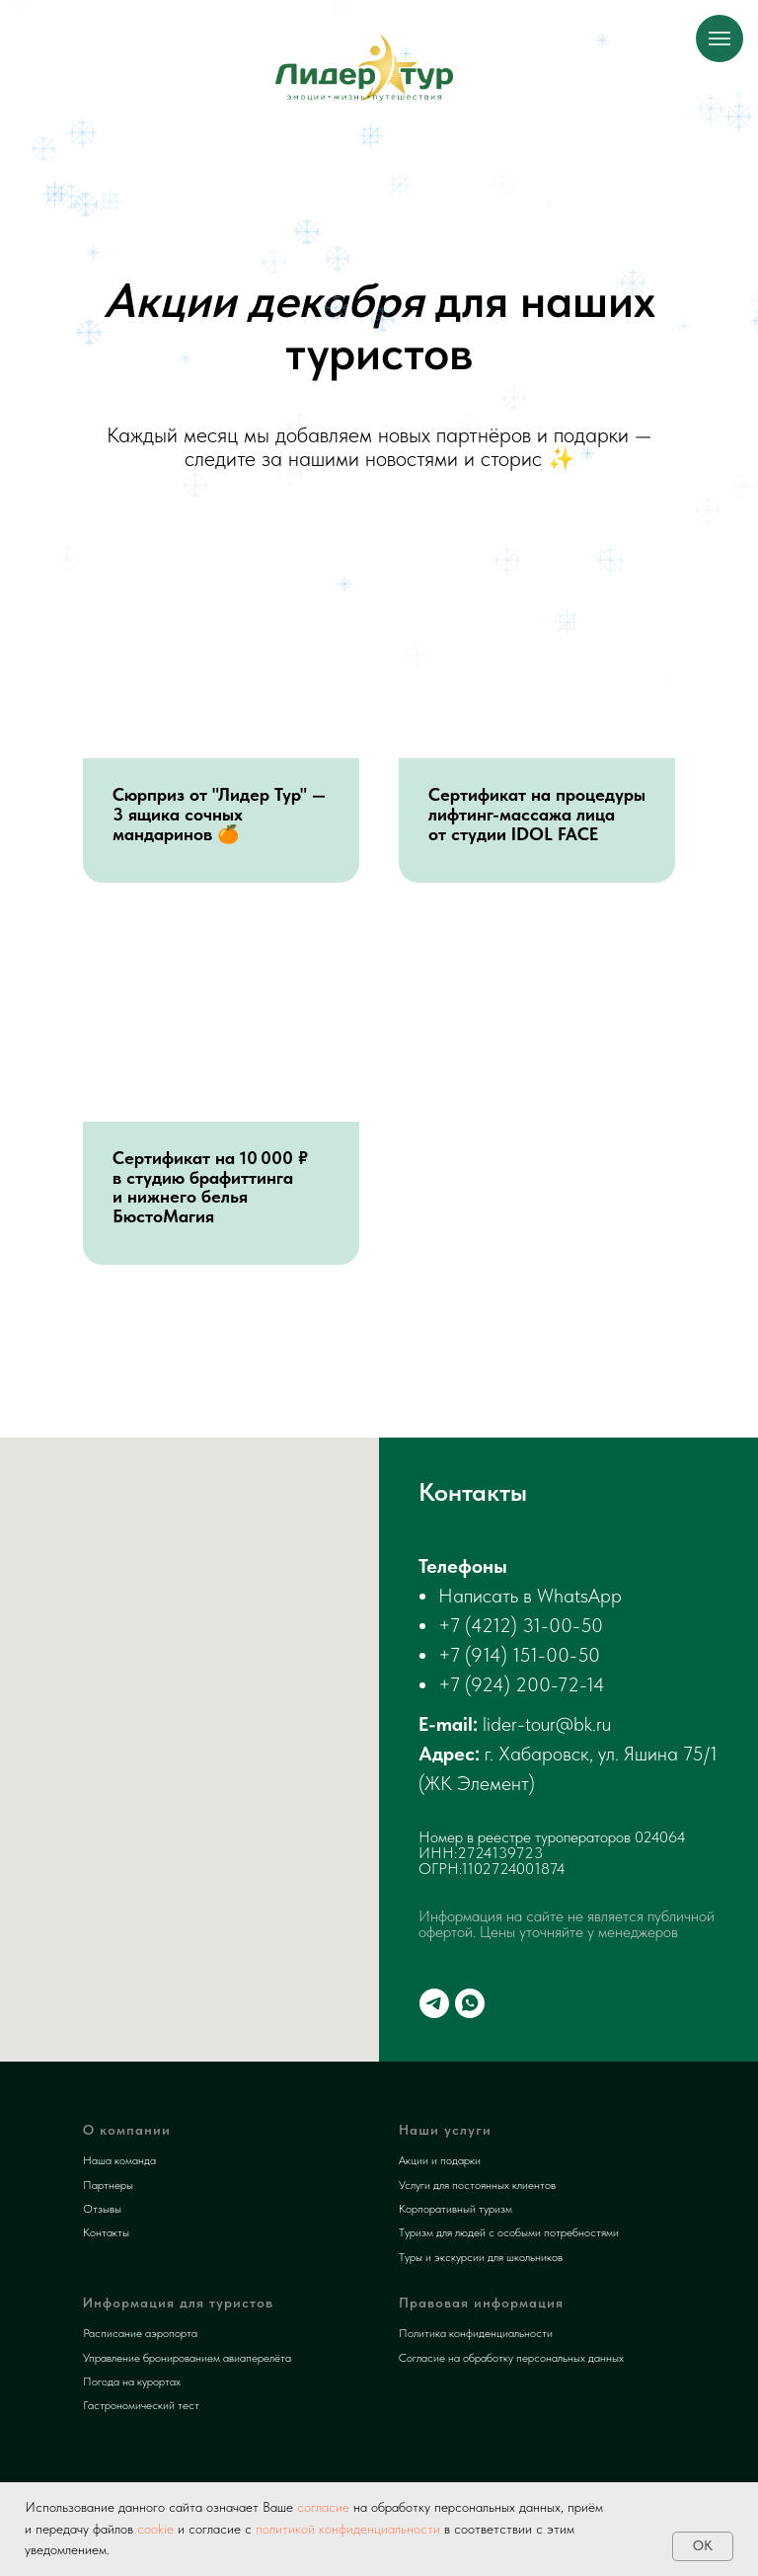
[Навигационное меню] (719, 38)
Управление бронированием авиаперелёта (187, 2358)
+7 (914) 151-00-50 (519, 1655)
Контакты (106, 2232)
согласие (321, 2507)
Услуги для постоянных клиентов (477, 2185)
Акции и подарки (440, 2160)
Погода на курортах (132, 2381)
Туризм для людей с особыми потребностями (509, 2232)
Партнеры (108, 2185)
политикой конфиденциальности (348, 2529)
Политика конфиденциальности (476, 2333)
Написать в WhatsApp (530, 1595)
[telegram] (434, 2003)
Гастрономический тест (141, 2405)
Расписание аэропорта (140, 2333)
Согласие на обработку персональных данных (511, 2358)
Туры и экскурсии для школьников (481, 2257)
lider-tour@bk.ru (547, 1724)
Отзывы (102, 2209)
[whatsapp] (470, 2003)
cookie (155, 2529)
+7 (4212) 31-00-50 (520, 1625)
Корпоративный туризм (455, 2209)
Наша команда (119, 2160)
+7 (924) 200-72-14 (521, 1684)
